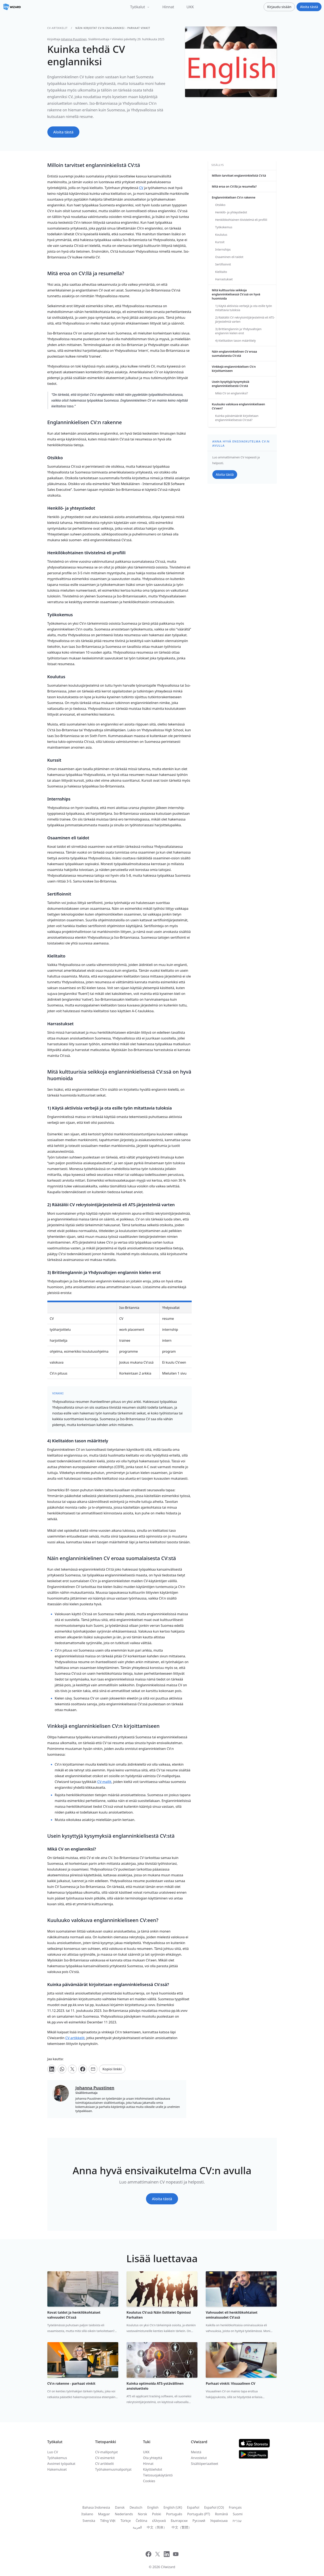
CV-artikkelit (57, 28)
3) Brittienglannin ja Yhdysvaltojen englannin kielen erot (238, 331)
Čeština (141, 2520)
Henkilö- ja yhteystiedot (231, 212)
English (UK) (173, 2507)
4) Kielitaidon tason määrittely (235, 341)
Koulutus (221, 235)
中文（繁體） (181, 2527)
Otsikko (220, 205)
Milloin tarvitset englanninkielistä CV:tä (239, 175)
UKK (190, 6)
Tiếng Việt (107, 2520)
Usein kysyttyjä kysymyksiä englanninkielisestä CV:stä (230, 384)
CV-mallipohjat (106, 2452)
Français (235, 2507)
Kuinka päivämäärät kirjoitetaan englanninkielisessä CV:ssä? (236, 418)
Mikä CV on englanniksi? (231, 393)
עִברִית (237, 2520)
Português (174, 2514)
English (152, 2507)
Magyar (104, 2514)
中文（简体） (157, 2527)
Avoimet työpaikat (61, 2463)
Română (221, 2514)
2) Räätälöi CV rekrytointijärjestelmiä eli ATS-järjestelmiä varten (245, 319)
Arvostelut (199, 2458)
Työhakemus (57, 2458)
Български (179, 2520)
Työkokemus (223, 227)
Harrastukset (224, 279)
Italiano (87, 2514)
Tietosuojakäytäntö (158, 2475)
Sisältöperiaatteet (204, 2463)
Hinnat (168, 6)
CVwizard (168, 2567)
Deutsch (136, 2507)
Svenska (88, 2520)
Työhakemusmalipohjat (113, 2469)
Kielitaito (221, 272)
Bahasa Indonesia (96, 2507)
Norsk (142, 2514)
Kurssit (220, 242)
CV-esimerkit (105, 2458)
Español (193, 2507)
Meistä (196, 2452)
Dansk (120, 2507)
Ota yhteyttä (152, 2458)
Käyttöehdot (152, 2469)
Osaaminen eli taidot (229, 257)
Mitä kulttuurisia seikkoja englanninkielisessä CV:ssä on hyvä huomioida (236, 294)
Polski (156, 2514)
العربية (137, 2527)
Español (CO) (214, 2507)
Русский (198, 2520)
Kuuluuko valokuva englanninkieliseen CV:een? (238, 406)
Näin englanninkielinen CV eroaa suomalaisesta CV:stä (234, 354)
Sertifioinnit (223, 264)
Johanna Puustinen (74, 39)
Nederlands (124, 2514)
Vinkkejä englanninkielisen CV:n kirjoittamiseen (234, 369)
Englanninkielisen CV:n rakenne (233, 197)
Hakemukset (57, 2469)
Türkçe (126, 2520)
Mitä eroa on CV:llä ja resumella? (234, 186)
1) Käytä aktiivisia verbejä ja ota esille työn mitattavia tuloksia (243, 308)
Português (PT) (198, 2514)
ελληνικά (159, 2520)
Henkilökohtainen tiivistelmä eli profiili (241, 220)
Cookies (149, 2481)
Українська (218, 2520)
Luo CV (52, 2452)
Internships (223, 249)
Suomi (238, 2514)
